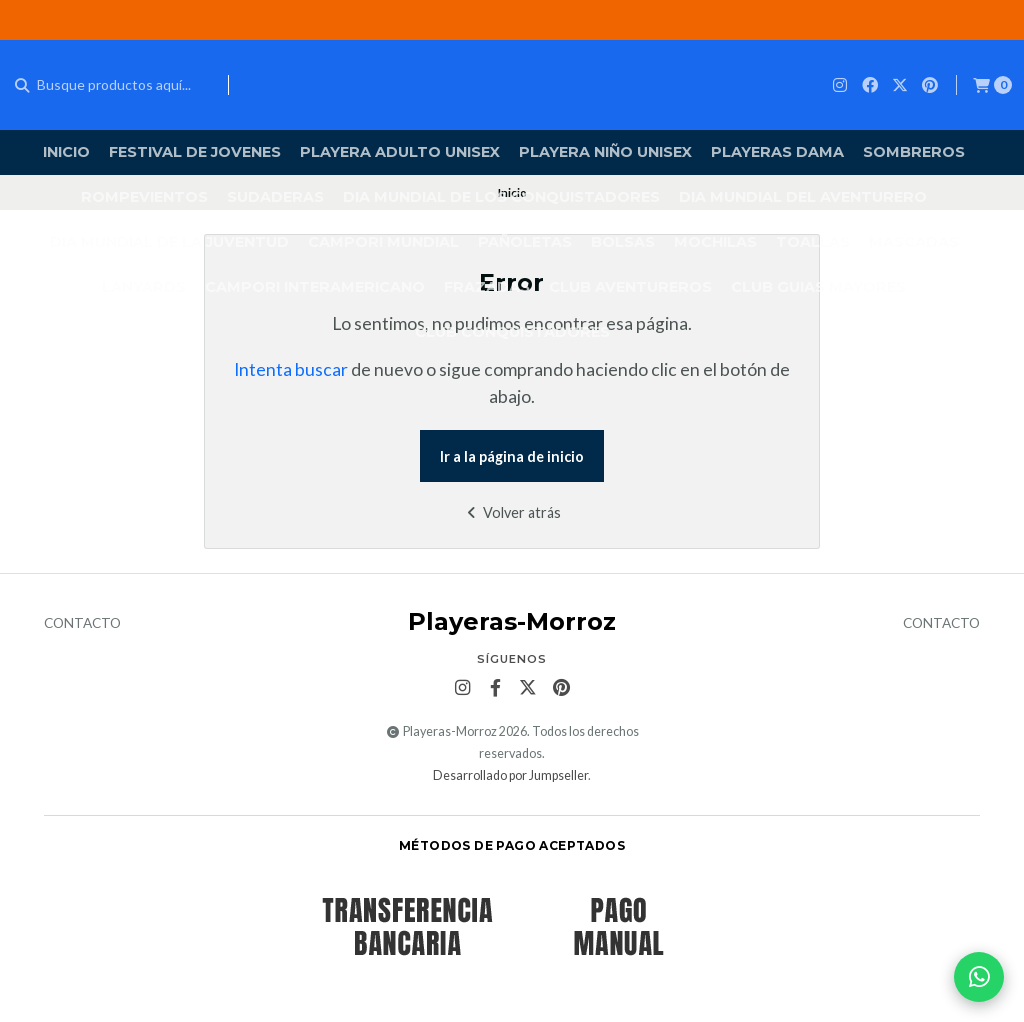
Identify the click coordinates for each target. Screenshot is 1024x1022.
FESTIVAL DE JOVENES (195, 152)
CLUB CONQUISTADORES (512, 332)
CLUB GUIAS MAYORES (818, 287)
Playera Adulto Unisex (400, 152)
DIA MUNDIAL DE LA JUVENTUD (169, 242)
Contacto (82, 624)
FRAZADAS (487, 287)
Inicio (66, 152)
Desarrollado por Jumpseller (510, 775)
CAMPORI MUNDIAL (383, 242)
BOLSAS (623, 242)
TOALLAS (813, 242)
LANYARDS (144, 287)
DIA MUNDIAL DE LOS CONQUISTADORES (501, 197)
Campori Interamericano (315, 287)
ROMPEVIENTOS (144, 197)
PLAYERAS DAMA (777, 152)
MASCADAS (914, 242)
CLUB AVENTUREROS (630, 287)
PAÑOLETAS (525, 242)
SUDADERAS (275, 197)
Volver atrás (511, 512)
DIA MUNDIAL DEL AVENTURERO (803, 197)
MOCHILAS (715, 242)
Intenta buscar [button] (291, 369)
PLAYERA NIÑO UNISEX (605, 152)
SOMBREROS (914, 152)
